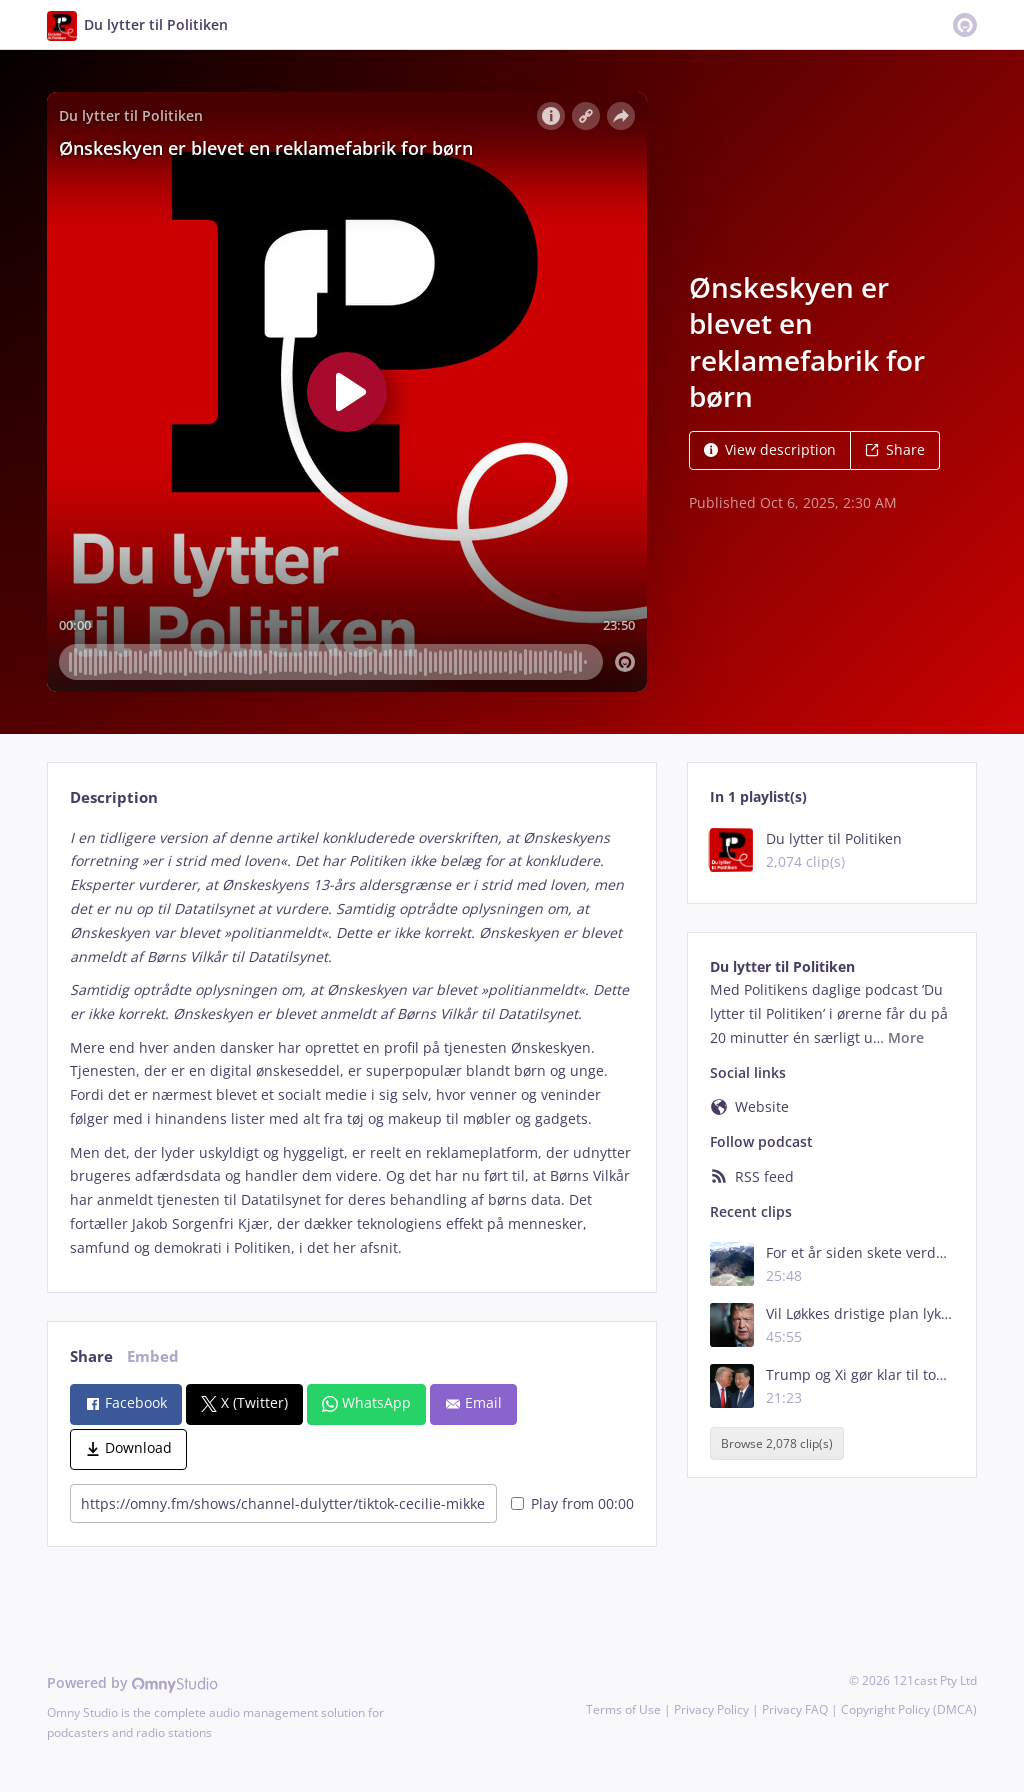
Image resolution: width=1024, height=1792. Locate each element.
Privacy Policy (711, 1709)
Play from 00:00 (572, 1503)
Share (895, 449)
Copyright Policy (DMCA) (909, 1709)
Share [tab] (91, 1356)
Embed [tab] (153, 1356)
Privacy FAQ (795, 1709)
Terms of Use (623, 1709)
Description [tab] (114, 797)
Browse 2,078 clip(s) (777, 1443)
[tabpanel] (351, 1043)
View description (770, 449)
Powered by (132, 1682)
